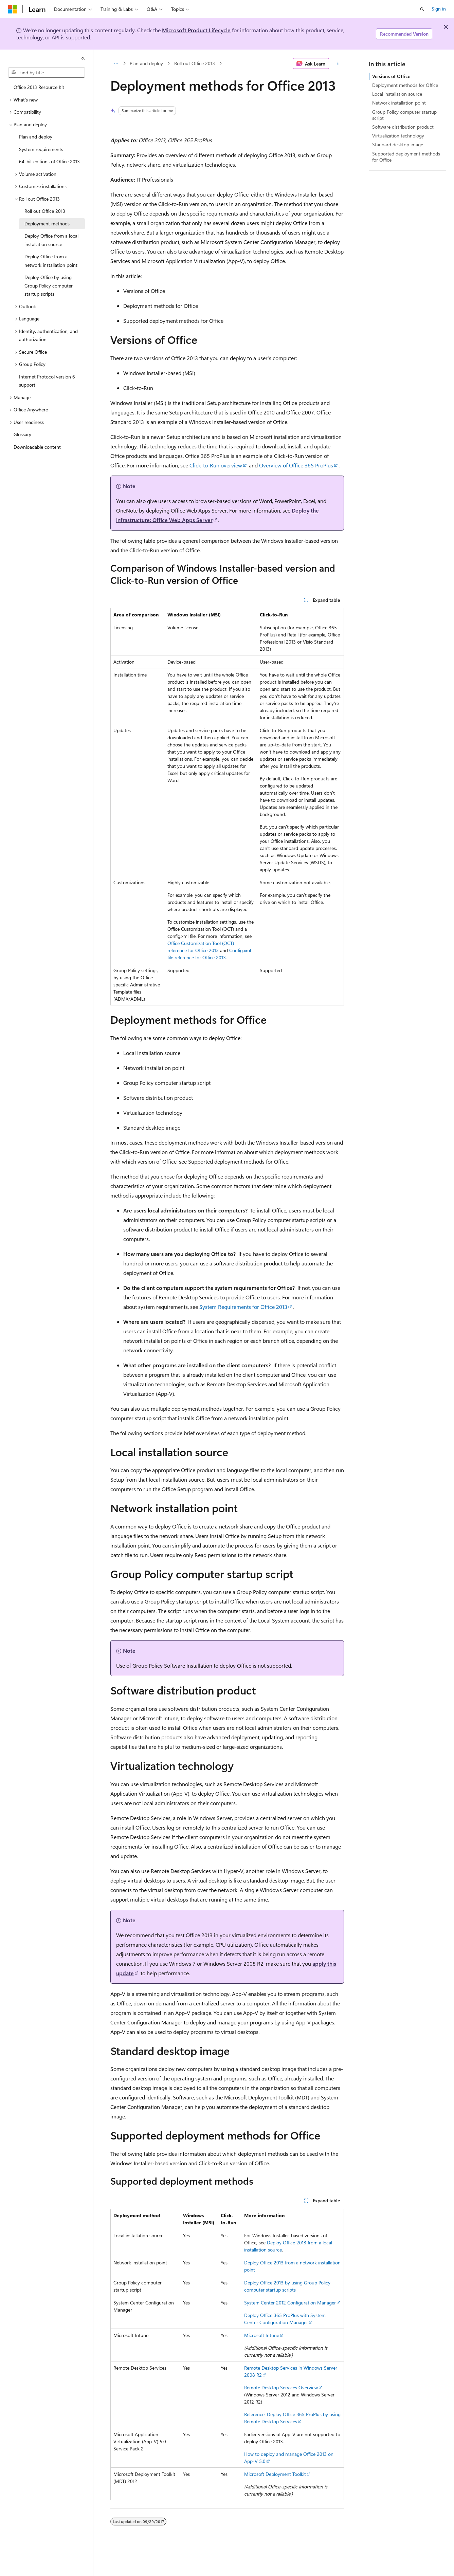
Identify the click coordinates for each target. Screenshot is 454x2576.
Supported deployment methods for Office (406, 156)
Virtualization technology (398, 135)
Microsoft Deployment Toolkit (275, 2474)
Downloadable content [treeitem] (37, 447)
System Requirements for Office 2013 (243, 1306)
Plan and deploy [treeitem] (35, 136)
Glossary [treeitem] (22, 434)
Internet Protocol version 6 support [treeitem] (47, 380)
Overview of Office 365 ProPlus (296, 465)
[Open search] (422, 9)
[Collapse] (83, 58)
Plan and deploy (146, 63)
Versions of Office (391, 76)
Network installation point (399, 102)
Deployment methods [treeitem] (47, 223)
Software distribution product (403, 127)
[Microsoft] (12, 9)
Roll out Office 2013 (194, 63)
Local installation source (397, 94)
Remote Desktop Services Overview (281, 2387)
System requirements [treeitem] (41, 149)
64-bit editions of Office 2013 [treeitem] (49, 161)
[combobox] (46, 72)
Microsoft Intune (261, 2335)
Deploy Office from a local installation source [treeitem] (51, 240)
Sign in (439, 8)
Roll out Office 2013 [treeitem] (44, 211)
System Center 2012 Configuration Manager (290, 2302)
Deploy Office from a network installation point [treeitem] (50, 260)
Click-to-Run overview (215, 465)
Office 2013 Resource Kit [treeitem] (39, 87)
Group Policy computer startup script (404, 115)
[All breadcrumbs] (116, 63)
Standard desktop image (397, 144)
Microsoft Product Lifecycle (196, 30)
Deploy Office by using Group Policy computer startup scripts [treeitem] (48, 285)
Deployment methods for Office (405, 85)
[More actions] (338, 63)
